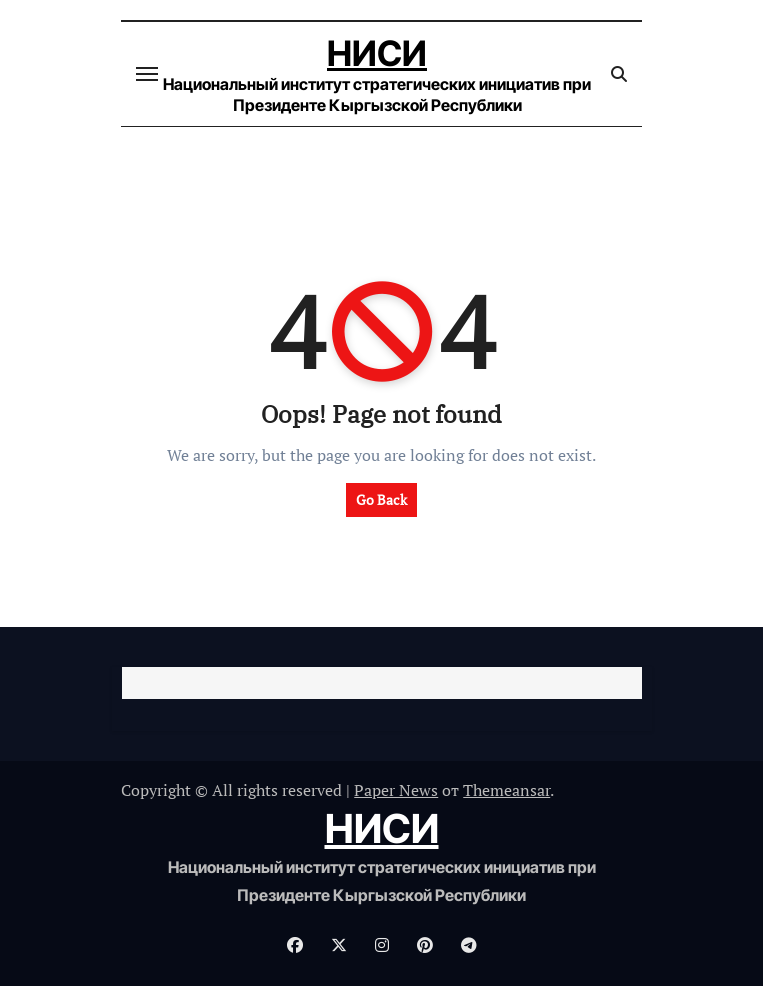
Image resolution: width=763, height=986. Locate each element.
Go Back (381, 499)
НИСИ (377, 53)
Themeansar (506, 790)
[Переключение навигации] (147, 74)
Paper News (396, 790)
